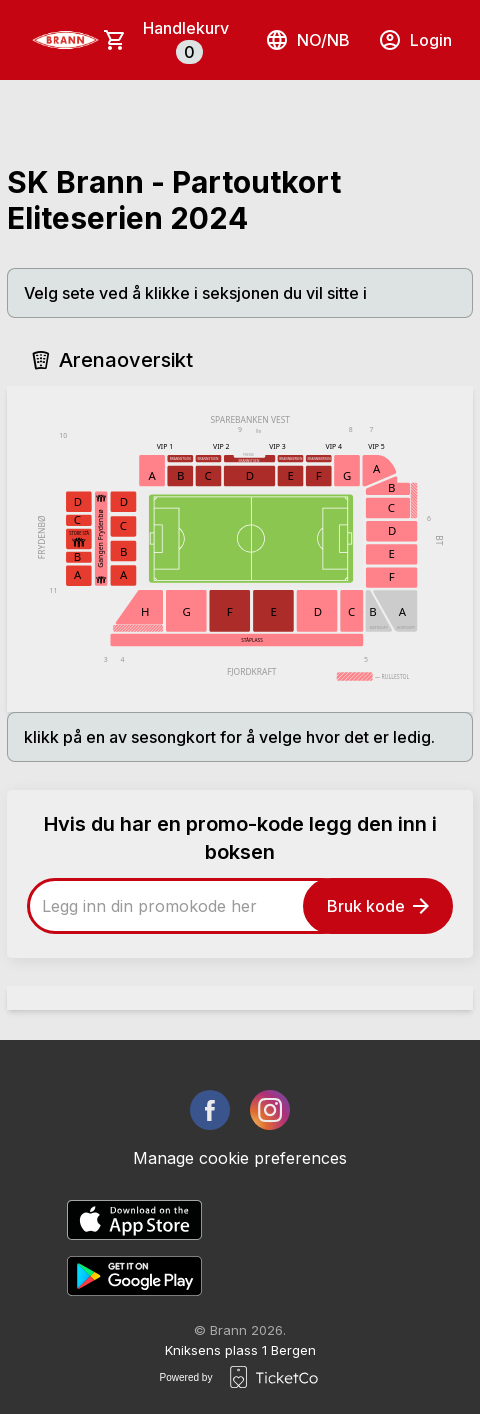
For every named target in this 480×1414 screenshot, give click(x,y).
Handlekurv (186, 41)
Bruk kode (378, 906)
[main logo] (65, 40)
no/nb (307, 40)
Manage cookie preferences (240, 1158)
